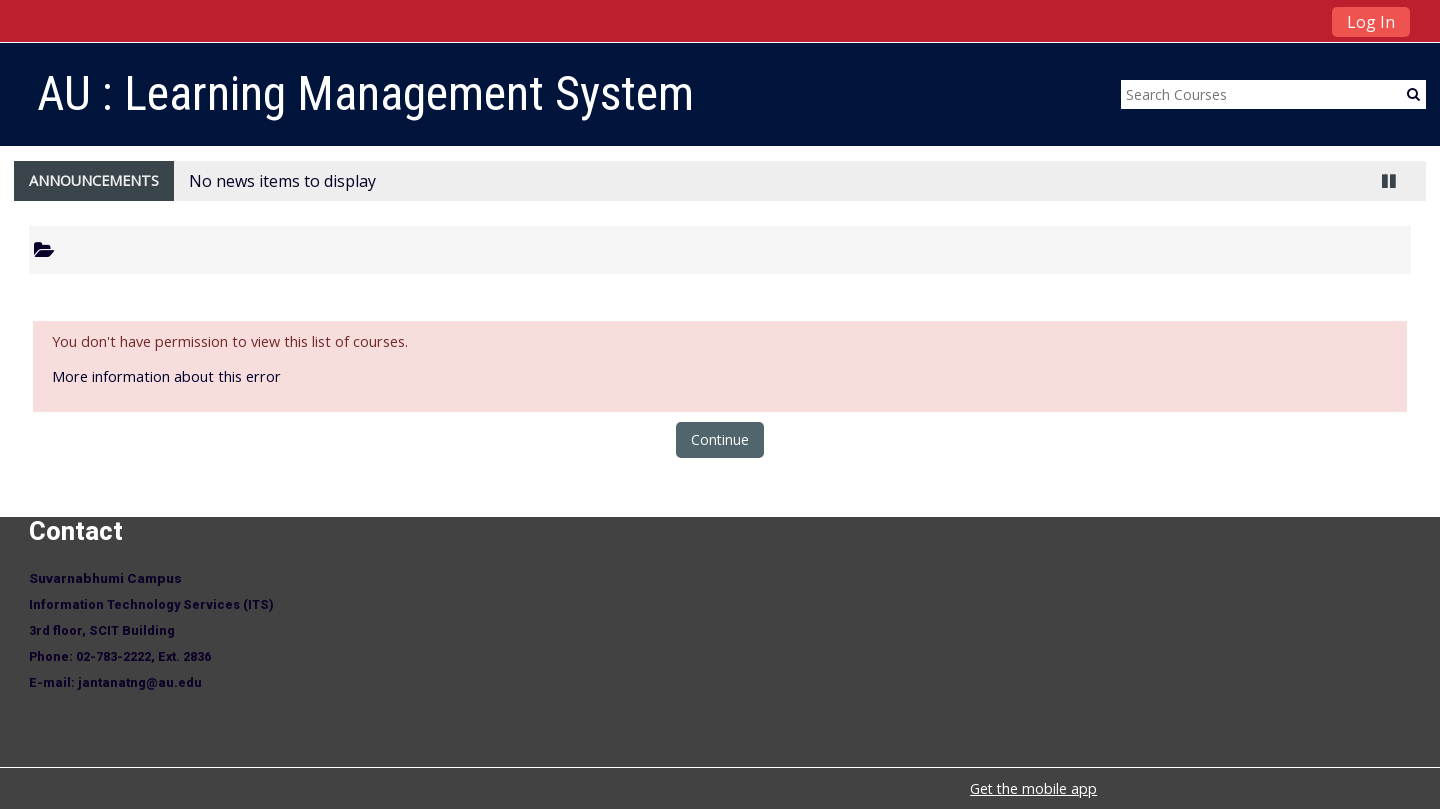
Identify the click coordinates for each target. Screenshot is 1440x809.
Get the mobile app (1033, 788)
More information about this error (166, 376)
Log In (1371, 22)
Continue (720, 439)
